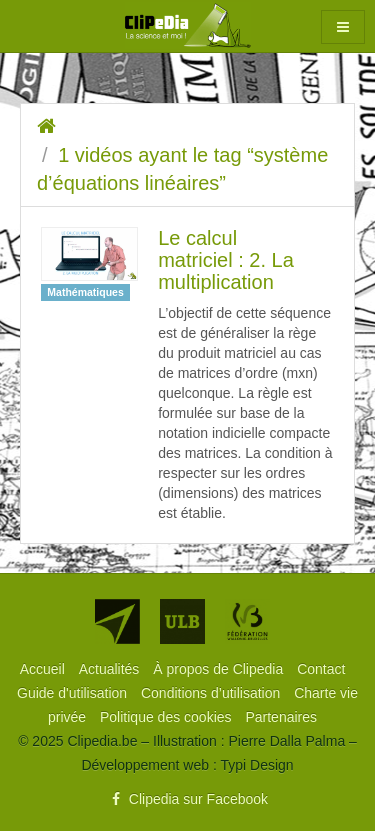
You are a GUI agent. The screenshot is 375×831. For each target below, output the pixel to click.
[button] (343, 27)
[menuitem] (44, 669)
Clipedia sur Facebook (187, 799)
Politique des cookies (167, 717)
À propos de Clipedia (220, 669)
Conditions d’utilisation (212, 693)
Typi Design (256, 765)
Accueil (44, 669)
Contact (321, 669)
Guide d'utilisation (74, 693)
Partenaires (281, 717)
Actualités (111, 669)
